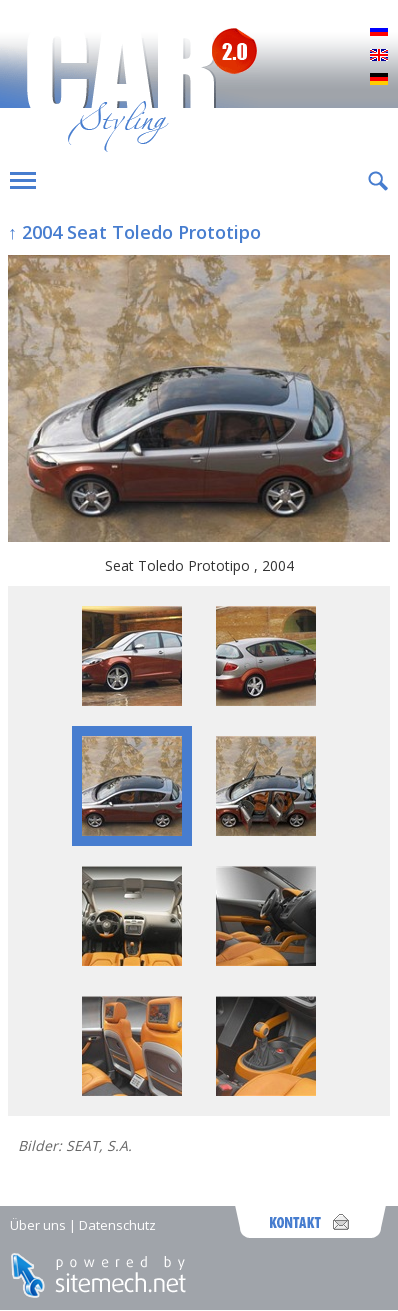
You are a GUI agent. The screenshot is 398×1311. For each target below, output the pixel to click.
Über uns (38, 1225)
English (379, 56)
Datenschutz (117, 1225)
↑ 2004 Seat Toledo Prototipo (134, 232)
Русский (379, 32)
